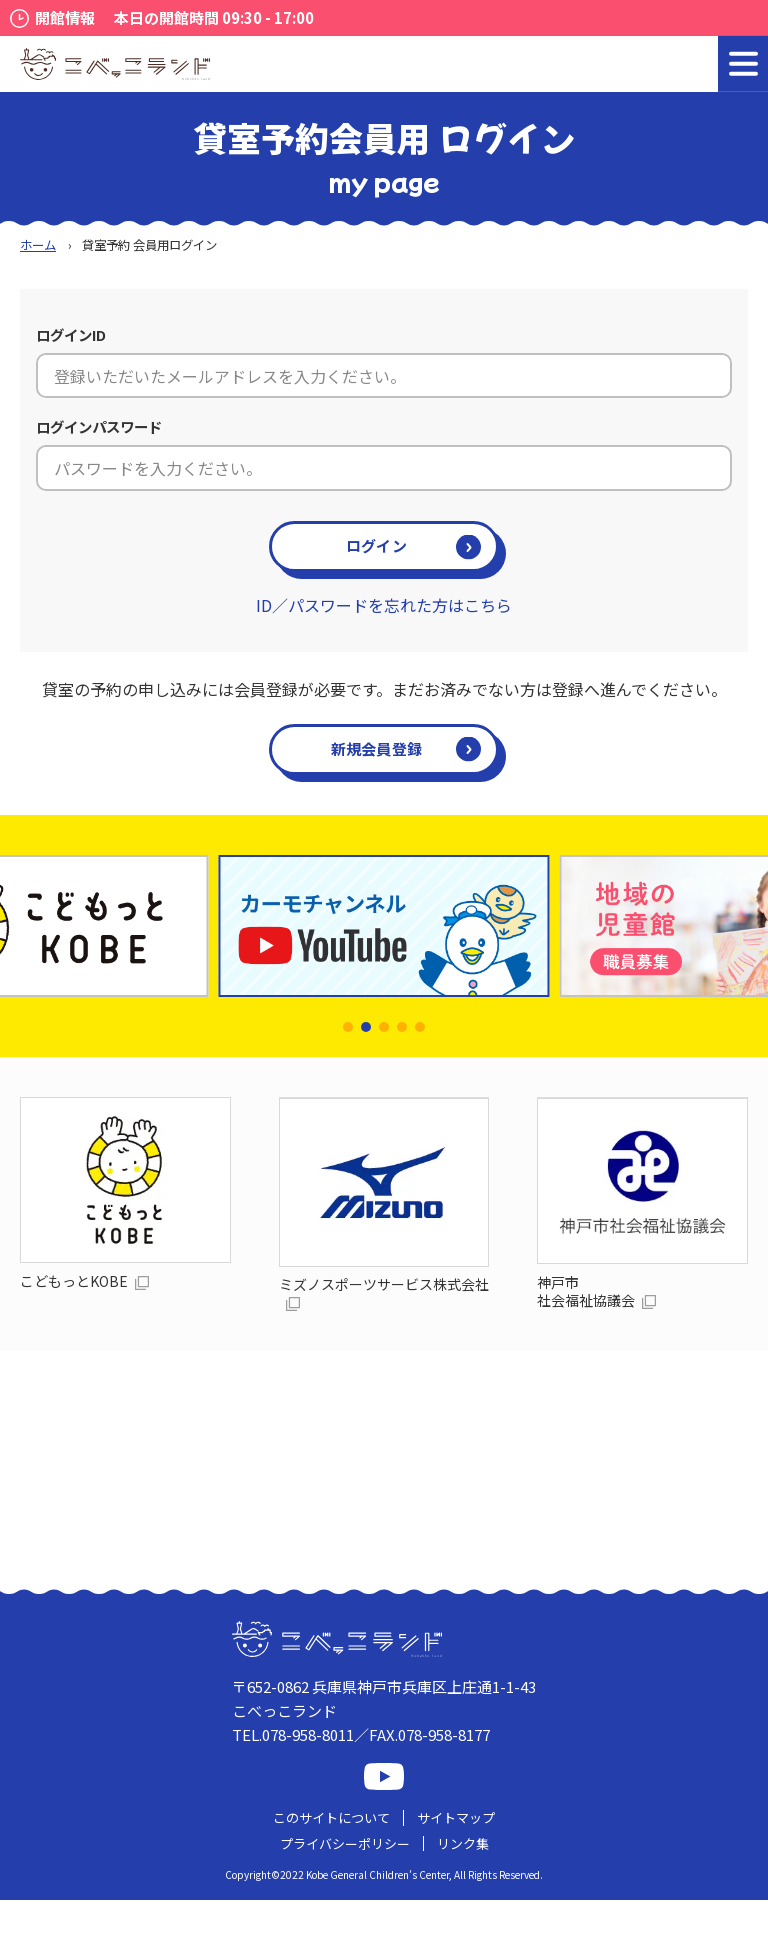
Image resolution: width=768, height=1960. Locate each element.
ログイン (376, 545)
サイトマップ (456, 1817)
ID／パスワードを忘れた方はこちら (384, 605)
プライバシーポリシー (345, 1843)
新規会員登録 (377, 748)
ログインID (71, 334)
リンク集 (463, 1843)
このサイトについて (331, 1817)
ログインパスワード (99, 426)
